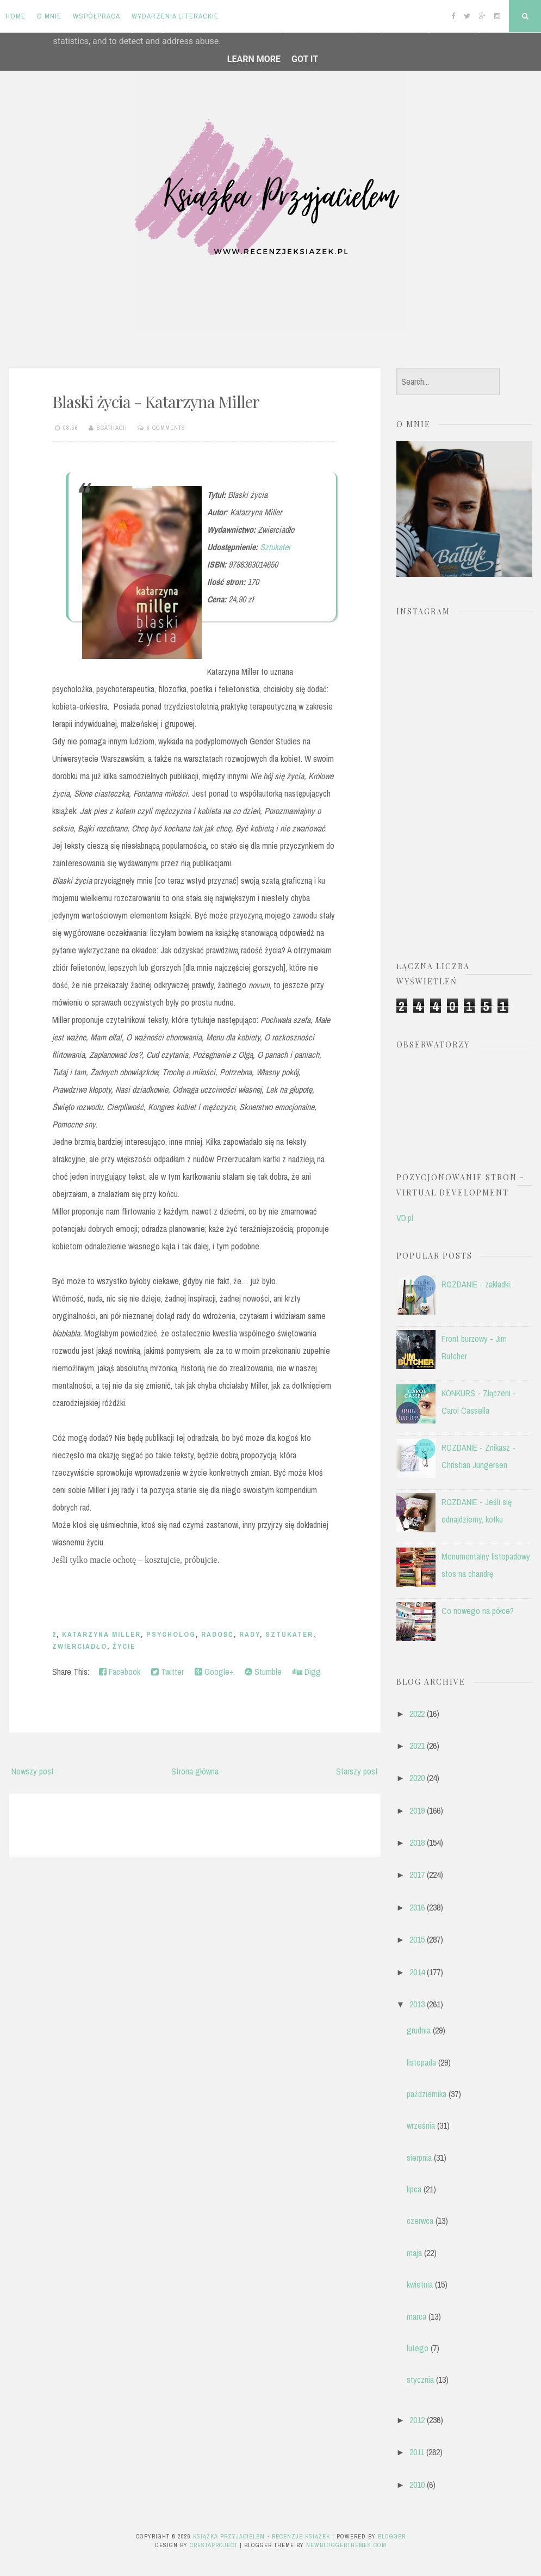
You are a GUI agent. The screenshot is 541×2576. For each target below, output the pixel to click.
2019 (417, 1810)
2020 (417, 1778)
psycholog (171, 1634)
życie (124, 1646)
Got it (304, 59)
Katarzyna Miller (101, 1634)
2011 (416, 2452)
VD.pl (404, 1218)
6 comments (166, 428)
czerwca (420, 2221)
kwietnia (420, 2284)
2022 (417, 1714)
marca (416, 2316)
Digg (307, 1672)
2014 (417, 1972)
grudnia (419, 2030)
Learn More (254, 59)
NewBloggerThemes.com (346, 2545)
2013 (417, 2004)
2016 (417, 1907)
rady (249, 1634)
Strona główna (195, 1771)
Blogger (392, 2536)
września (421, 2125)
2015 (417, 1939)
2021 (417, 1746)
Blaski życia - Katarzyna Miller (155, 401)
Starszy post (357, 1771)
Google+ (214, 1672)
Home (15, 16)
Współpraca (96, 16)
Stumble (263, 1672)
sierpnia (419, 2158)
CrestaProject (214, 2545)
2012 (417, 2420)
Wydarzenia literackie (175, 16)
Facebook (119, 1672)
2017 (417, 1875)
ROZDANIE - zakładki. (476, 1284)
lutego (417, 2348)
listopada (421, 2062)
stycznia (420, 2380)
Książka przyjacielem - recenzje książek (261, 2536)
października (426, 2094)
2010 (417, 2485)
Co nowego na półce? (477, 1611)
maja (414, 2253)
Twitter (167, 1672)
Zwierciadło (79, 1646)
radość (217, 1634)
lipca (414, 2189)
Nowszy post (32, 1771)
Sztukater (275, 547)
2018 (417, 1842)
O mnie (49, 16)
